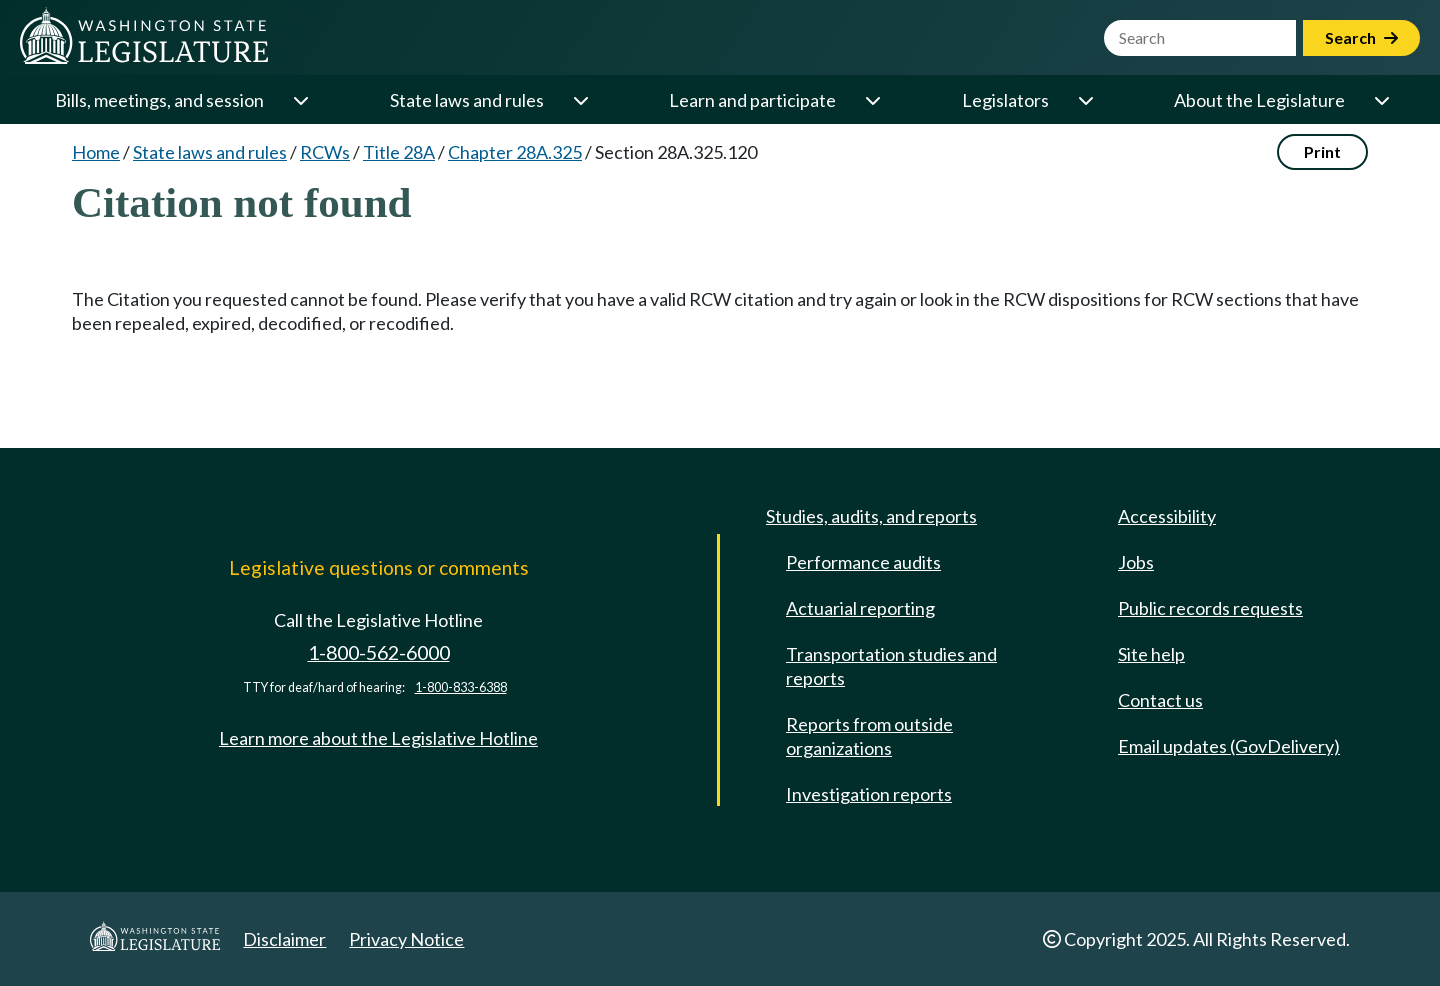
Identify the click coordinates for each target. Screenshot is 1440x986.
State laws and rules (467, 100)
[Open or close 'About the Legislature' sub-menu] (1381, 100)
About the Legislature (1259, 100)
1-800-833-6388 (461, 687)
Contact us (1160, 700)
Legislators (1005, 100)
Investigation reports (869, 794)
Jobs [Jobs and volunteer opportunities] (1136, 562)
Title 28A (399, 152)
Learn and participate (752, 100)
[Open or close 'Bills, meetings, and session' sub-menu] (300, 100)
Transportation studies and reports (891, 666)
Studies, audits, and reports (871, 516)
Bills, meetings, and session (159, 100)
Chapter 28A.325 (515, 152)
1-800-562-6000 (379, 652)
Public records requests (1210, 608)
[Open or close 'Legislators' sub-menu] (1085, 100)
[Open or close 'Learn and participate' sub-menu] (872, 100)
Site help (1151, 654)
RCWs (325, 152)
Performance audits (863, 562)
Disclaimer (284, 939)
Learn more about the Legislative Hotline (378, 738)
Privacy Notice (406, 939)
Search (1361, 37)
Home (96, 152)
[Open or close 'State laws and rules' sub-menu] (580, 100)
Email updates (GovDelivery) (1229, 746)
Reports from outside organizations (869, 736)
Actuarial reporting (860, 608)
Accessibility (1167, 516)
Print (1322, 151)
